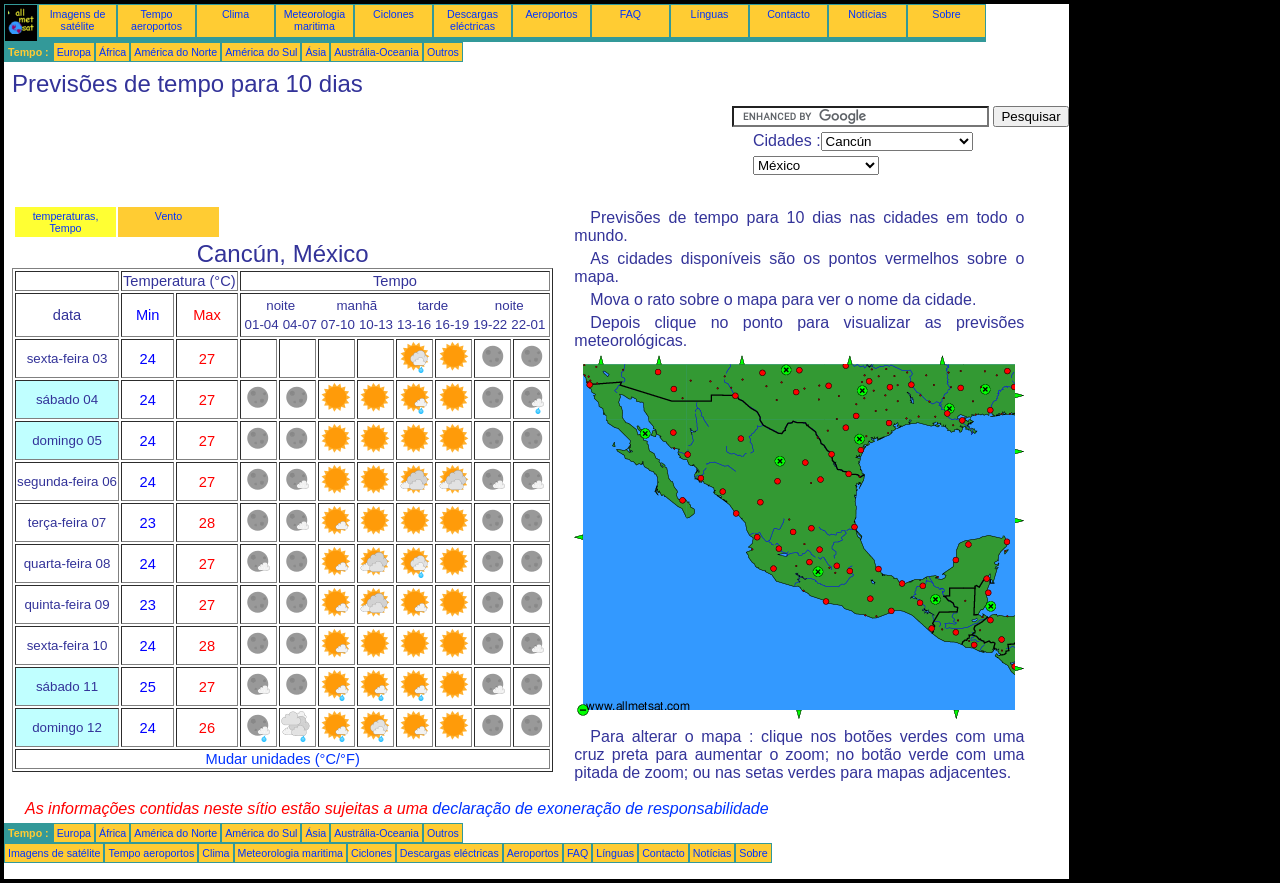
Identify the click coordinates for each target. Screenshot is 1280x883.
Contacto (788, 14)
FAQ (630, 14)
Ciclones (393, 14)
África (112, 52)
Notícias (867, 14)
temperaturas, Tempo (66, 222)
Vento (168, 216)
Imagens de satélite (78, 20)
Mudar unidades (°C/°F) (283, 759)
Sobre (946, 14)
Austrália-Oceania (376, 52)
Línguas (710, 14)
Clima (235, 14)
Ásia (315, 52)
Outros (443, 52)
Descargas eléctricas (472, 20)
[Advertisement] (368, 151)
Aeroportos (551, 14)
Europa (74, 52)
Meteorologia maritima (315, 20)
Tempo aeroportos (156, 20)
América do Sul (261, 52)
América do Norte (175, 52)
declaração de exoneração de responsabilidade (600, 808)
